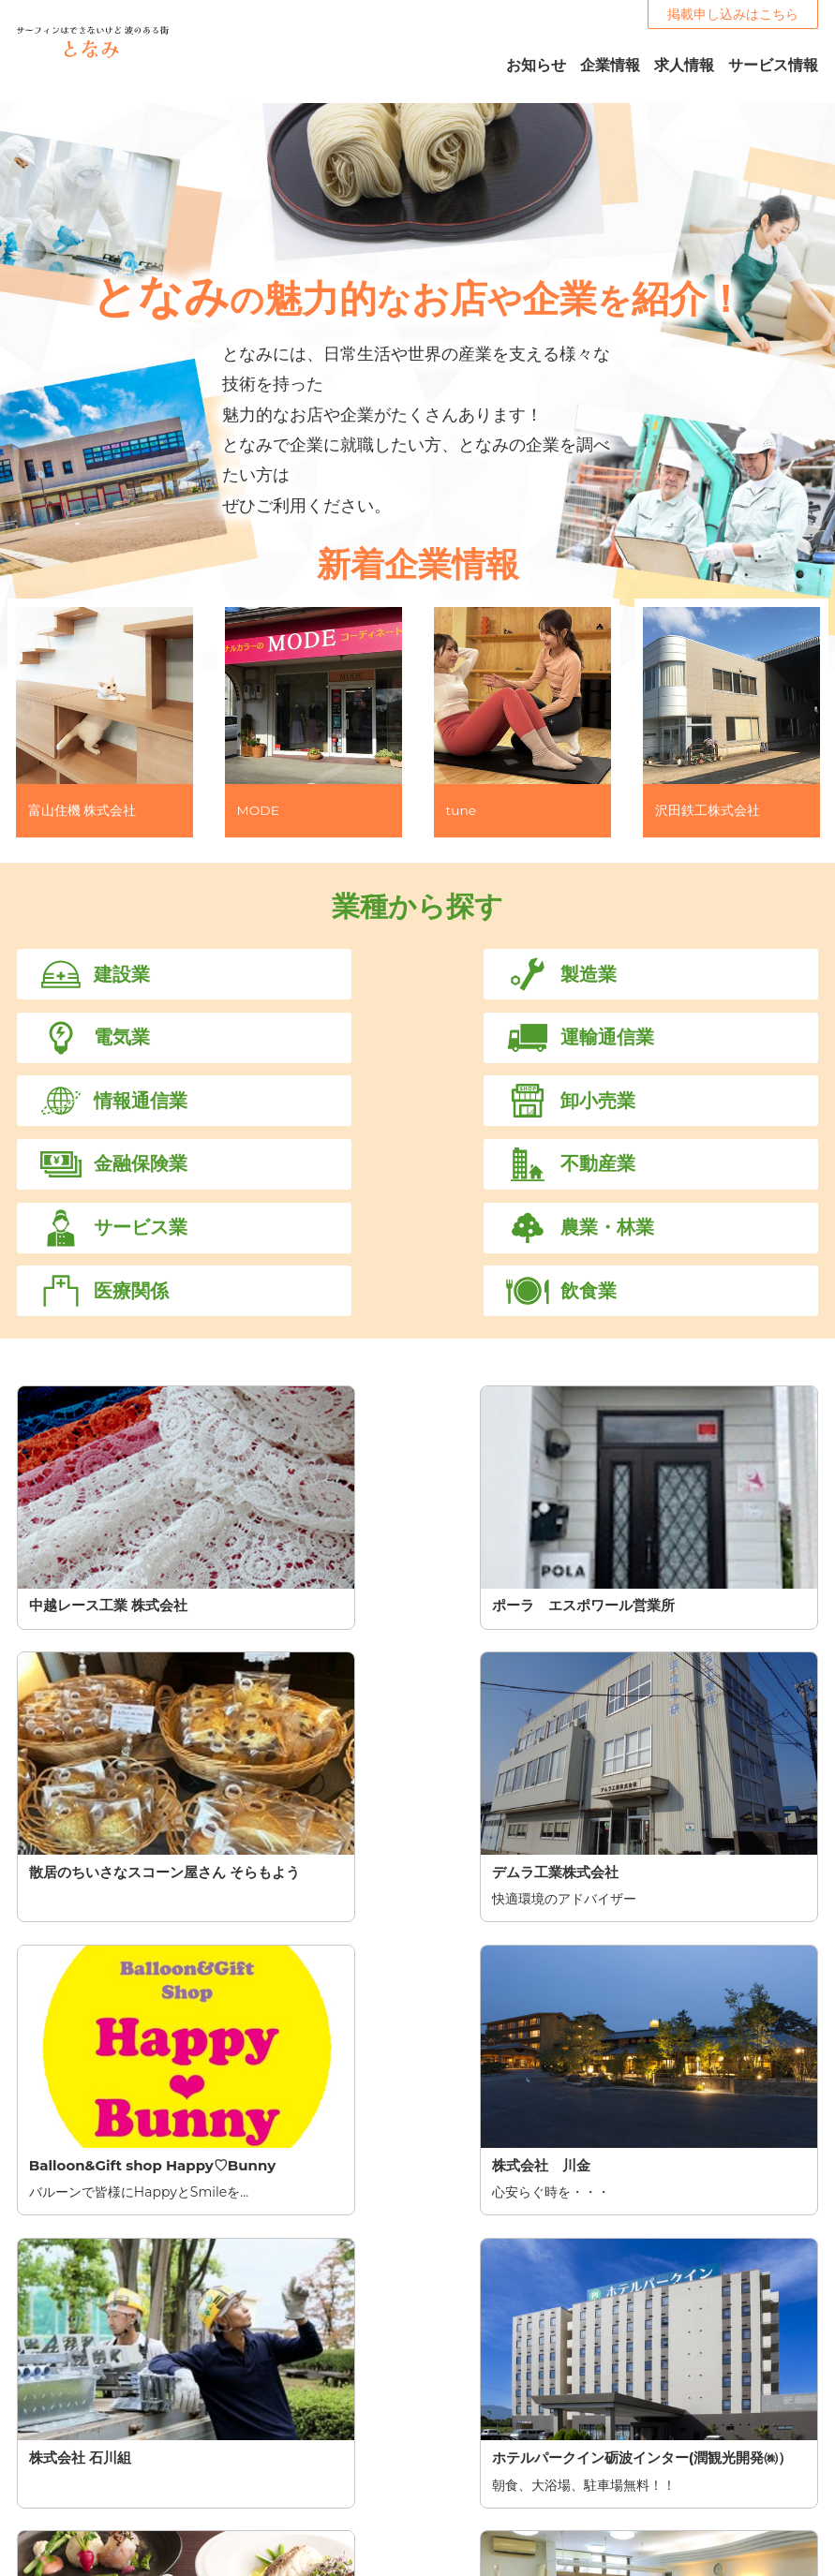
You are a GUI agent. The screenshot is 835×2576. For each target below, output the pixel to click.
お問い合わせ (657, 2452)
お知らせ (443, 2452)
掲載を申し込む (417, 2330)
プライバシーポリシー (683, 2474)
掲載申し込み (657, 2429)
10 (605, 2038)
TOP (431, 2429)
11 (652, 2038)
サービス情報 (456, 2474)
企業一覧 (443, 2497)
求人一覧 (443, 2519)
